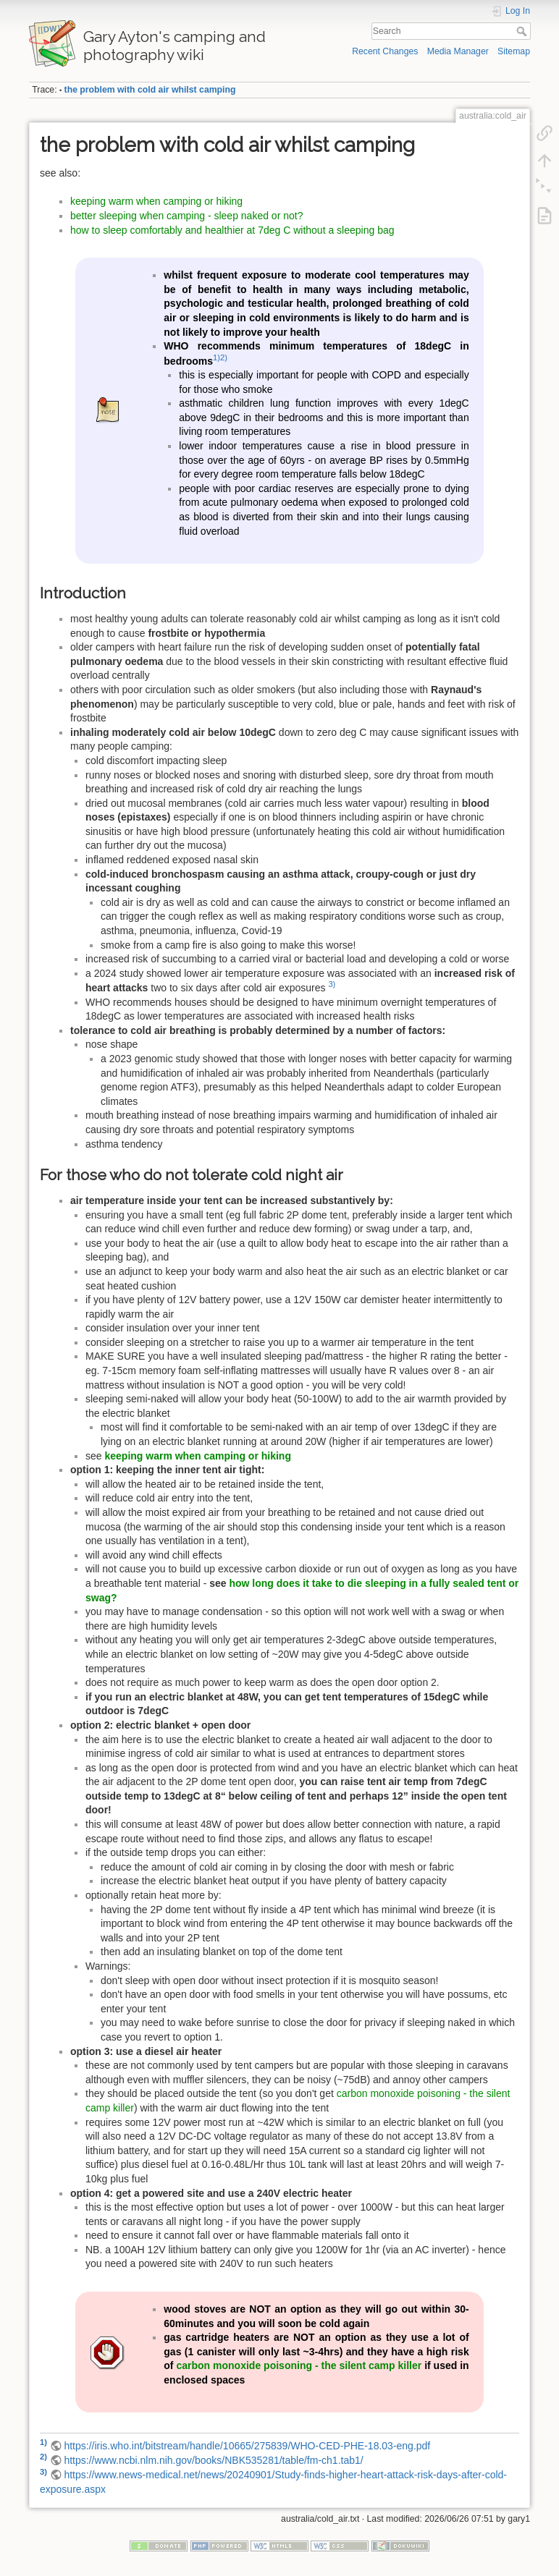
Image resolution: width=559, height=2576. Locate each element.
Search (523, 31)
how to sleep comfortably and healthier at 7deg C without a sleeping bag (232, 230)
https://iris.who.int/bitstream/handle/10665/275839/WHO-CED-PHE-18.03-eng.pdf (247, 2446)
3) (331, 984)
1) (216, 357)
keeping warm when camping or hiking (156, 201)
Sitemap (513, 51)
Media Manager (458, 51)
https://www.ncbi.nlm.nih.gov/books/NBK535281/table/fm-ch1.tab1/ (213, 2460)
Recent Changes (385, 51)
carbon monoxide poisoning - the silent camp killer (298, 2365)
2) (223, 357)
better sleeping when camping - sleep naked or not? (186, 215)
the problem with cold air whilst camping (150, 90)
